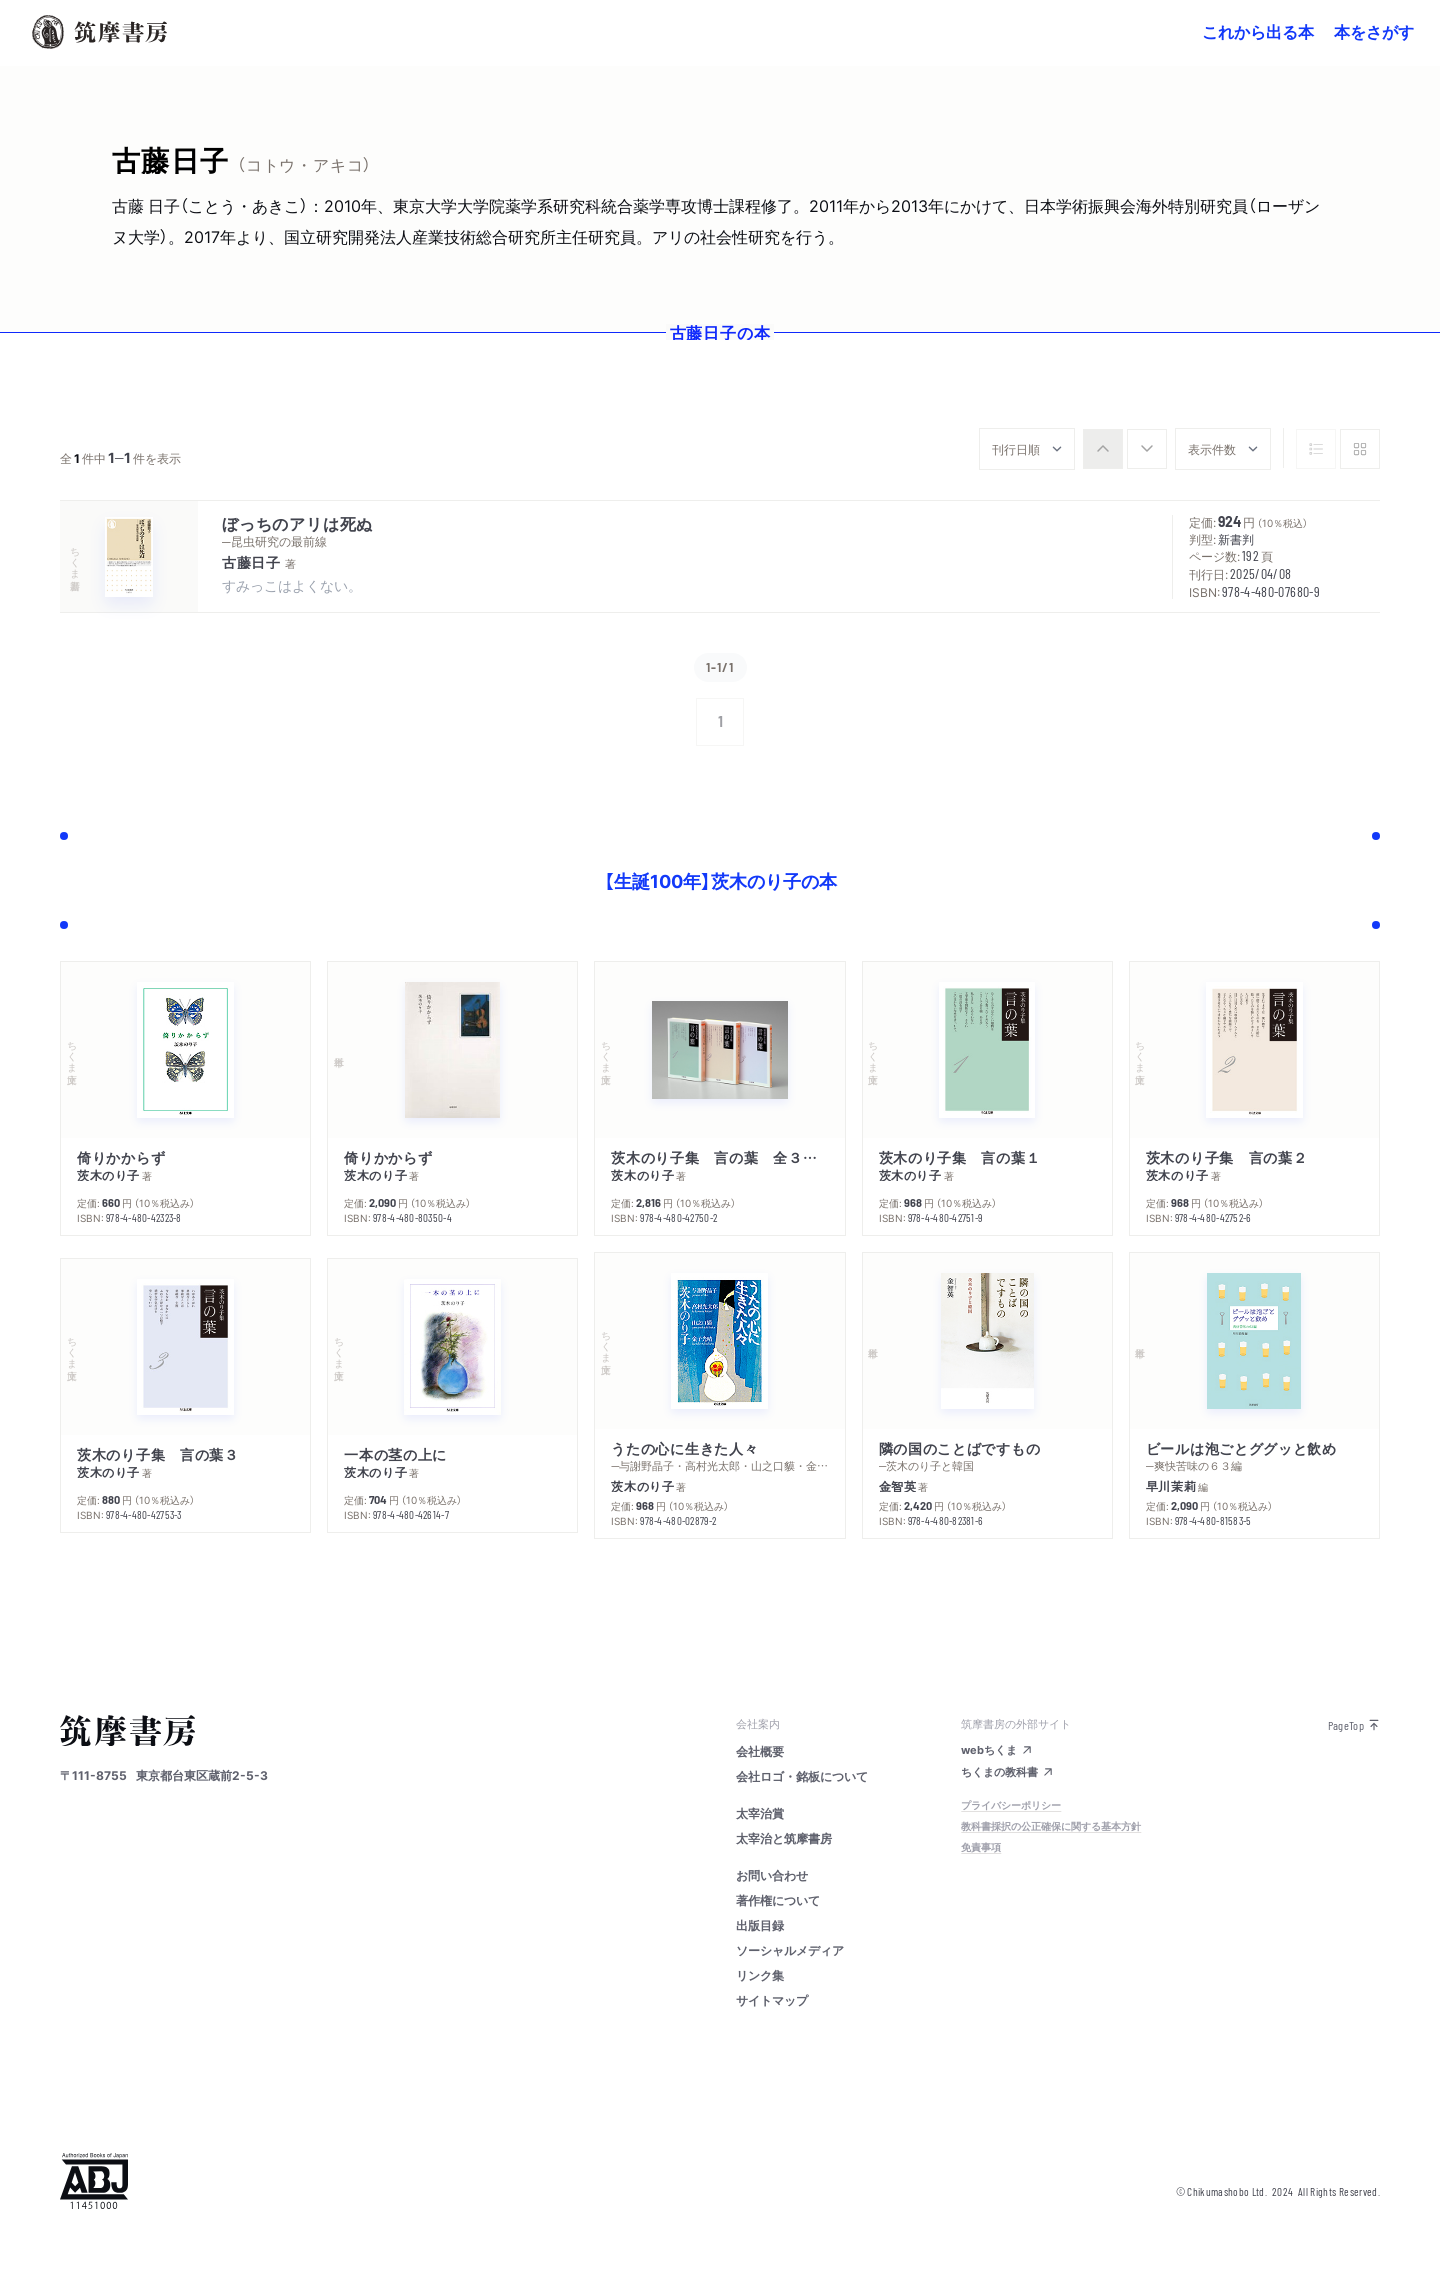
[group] (1125, 449)
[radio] (1103, 449)
